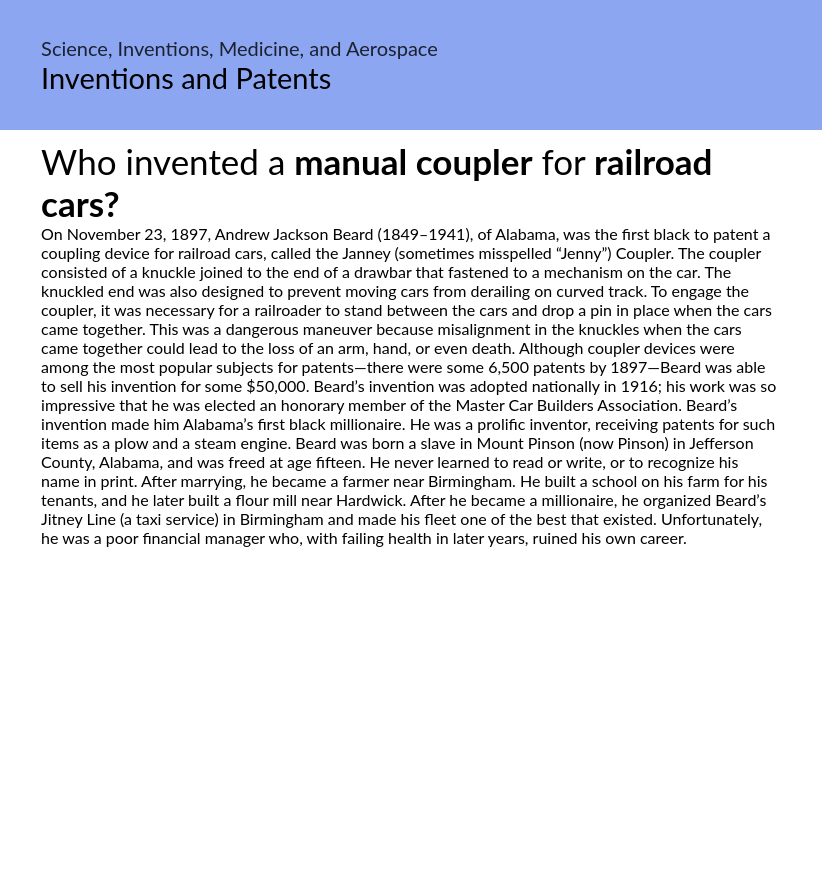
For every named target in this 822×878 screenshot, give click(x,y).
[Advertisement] (411, 735)
